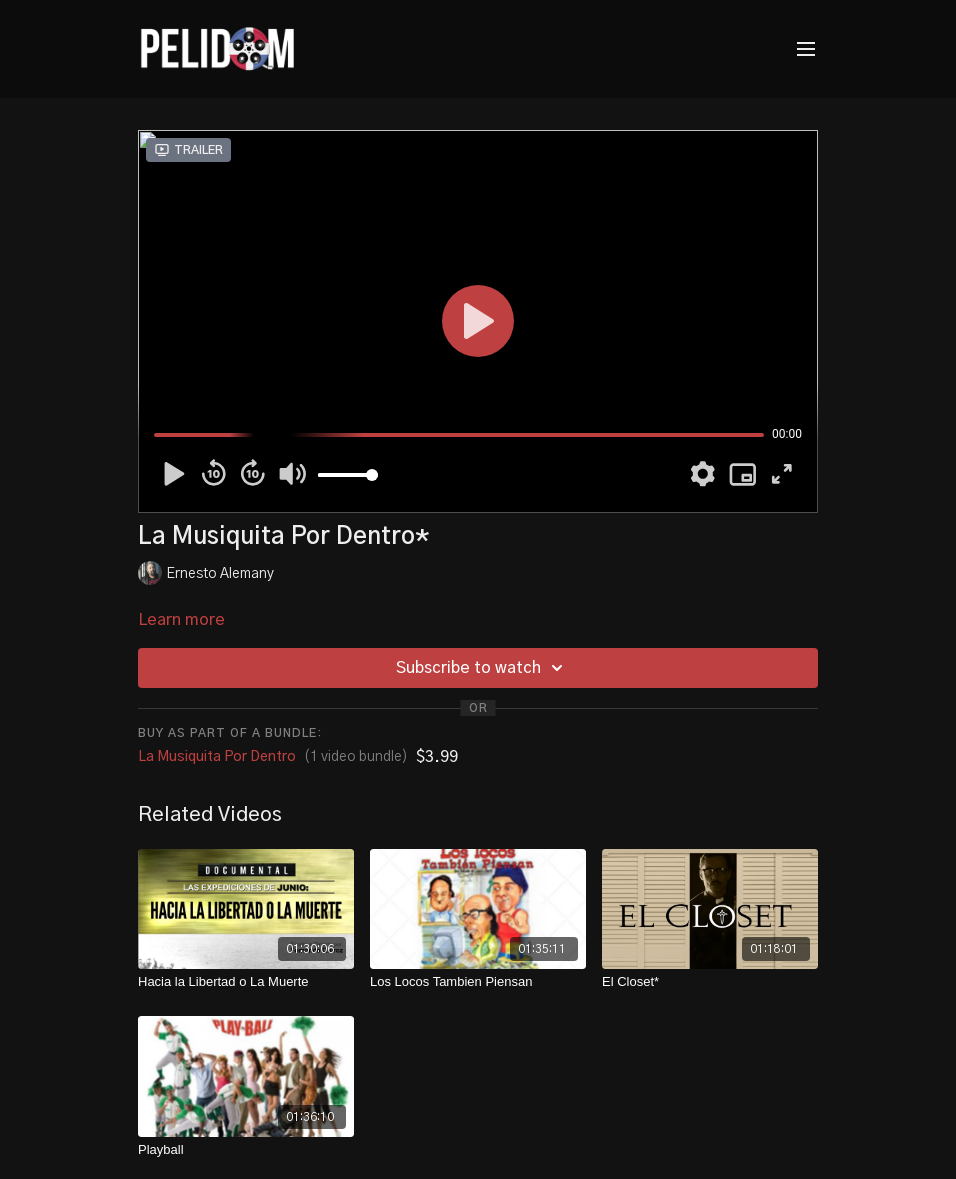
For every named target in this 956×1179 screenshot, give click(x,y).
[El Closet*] (710, 982)
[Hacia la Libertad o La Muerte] (246, 982)
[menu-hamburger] (806, 49)
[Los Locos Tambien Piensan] (478, 982)
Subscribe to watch (482, 668)
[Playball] (246, 1150)
